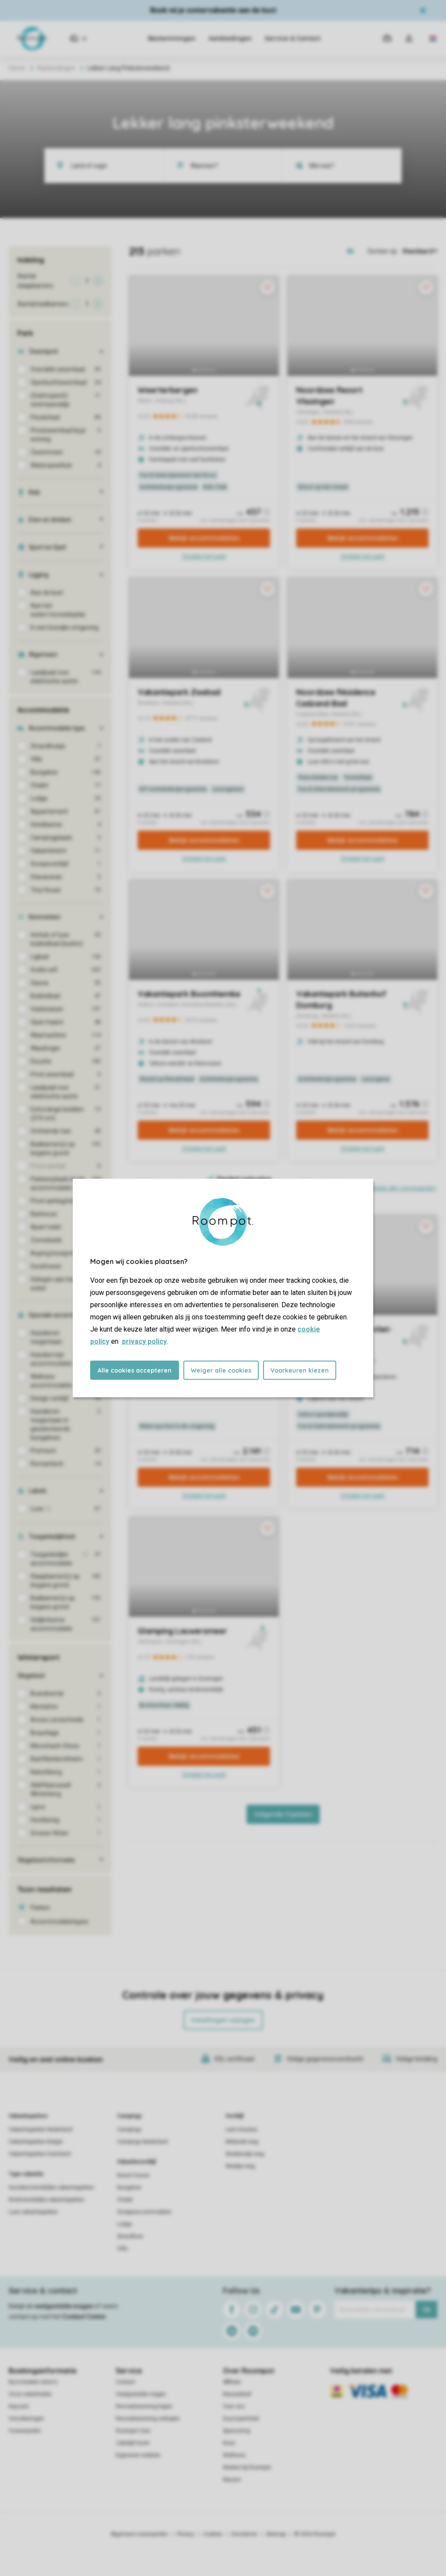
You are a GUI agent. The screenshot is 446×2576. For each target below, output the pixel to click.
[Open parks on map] (356, 251)
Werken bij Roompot (247, 2467)
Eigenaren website (138, 2455)
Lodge (124, 2224)
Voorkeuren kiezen (299, 1370)
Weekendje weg (245, 2154)
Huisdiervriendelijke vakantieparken (51, 2187)
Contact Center (84, 2316)
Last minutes (241, 2129)
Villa (122, 2248)
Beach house (133, 2175)
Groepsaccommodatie (144, 2212)
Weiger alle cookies (221, 1370)
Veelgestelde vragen (141, 2394)
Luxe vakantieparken (33, 2212)
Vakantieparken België (36, 2142)
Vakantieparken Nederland (40, 2129)
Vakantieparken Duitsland (40, 2154)
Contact (125, 2382)
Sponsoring (236, 2431)
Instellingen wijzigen (223, 2020)
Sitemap (276, 2534)
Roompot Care (133, 2431)
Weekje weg (240, 2166)
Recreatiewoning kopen (144, 2406)
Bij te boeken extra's (33, 2382)
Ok (426, 2310)
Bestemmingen (172, 38)
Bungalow (129, 2187)
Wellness (234, 2455)
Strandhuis (130, 2236)
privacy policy (144, 1341)
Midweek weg (242, 2142)
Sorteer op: (383, 251)
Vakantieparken (28, 2116)
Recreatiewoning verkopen (148, 2419)
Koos (229, 2443)
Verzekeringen (26, 2419)
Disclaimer (244, 2534)
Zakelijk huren (133, 2443)
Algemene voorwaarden (139, 2534)
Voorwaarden (25, 2431)
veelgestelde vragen (63, 2306)
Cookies (213, 2534)
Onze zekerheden (30, 2394)
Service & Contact (293, 38)
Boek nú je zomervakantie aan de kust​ (213, 10)
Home (17, 68)
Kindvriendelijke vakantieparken (46, 2200)
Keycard (18, 2406)
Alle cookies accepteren (135, 1370)
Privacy (185, 2534)
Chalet (125, 2200)
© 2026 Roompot (314, 2534)
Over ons (234, 2406)
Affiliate (232, 2382)
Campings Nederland (142, 2142)
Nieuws (232, 2480)
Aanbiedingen (230, 38)
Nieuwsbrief (237, 2394)
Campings (129, 2116)
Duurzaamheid (241, 2419)
